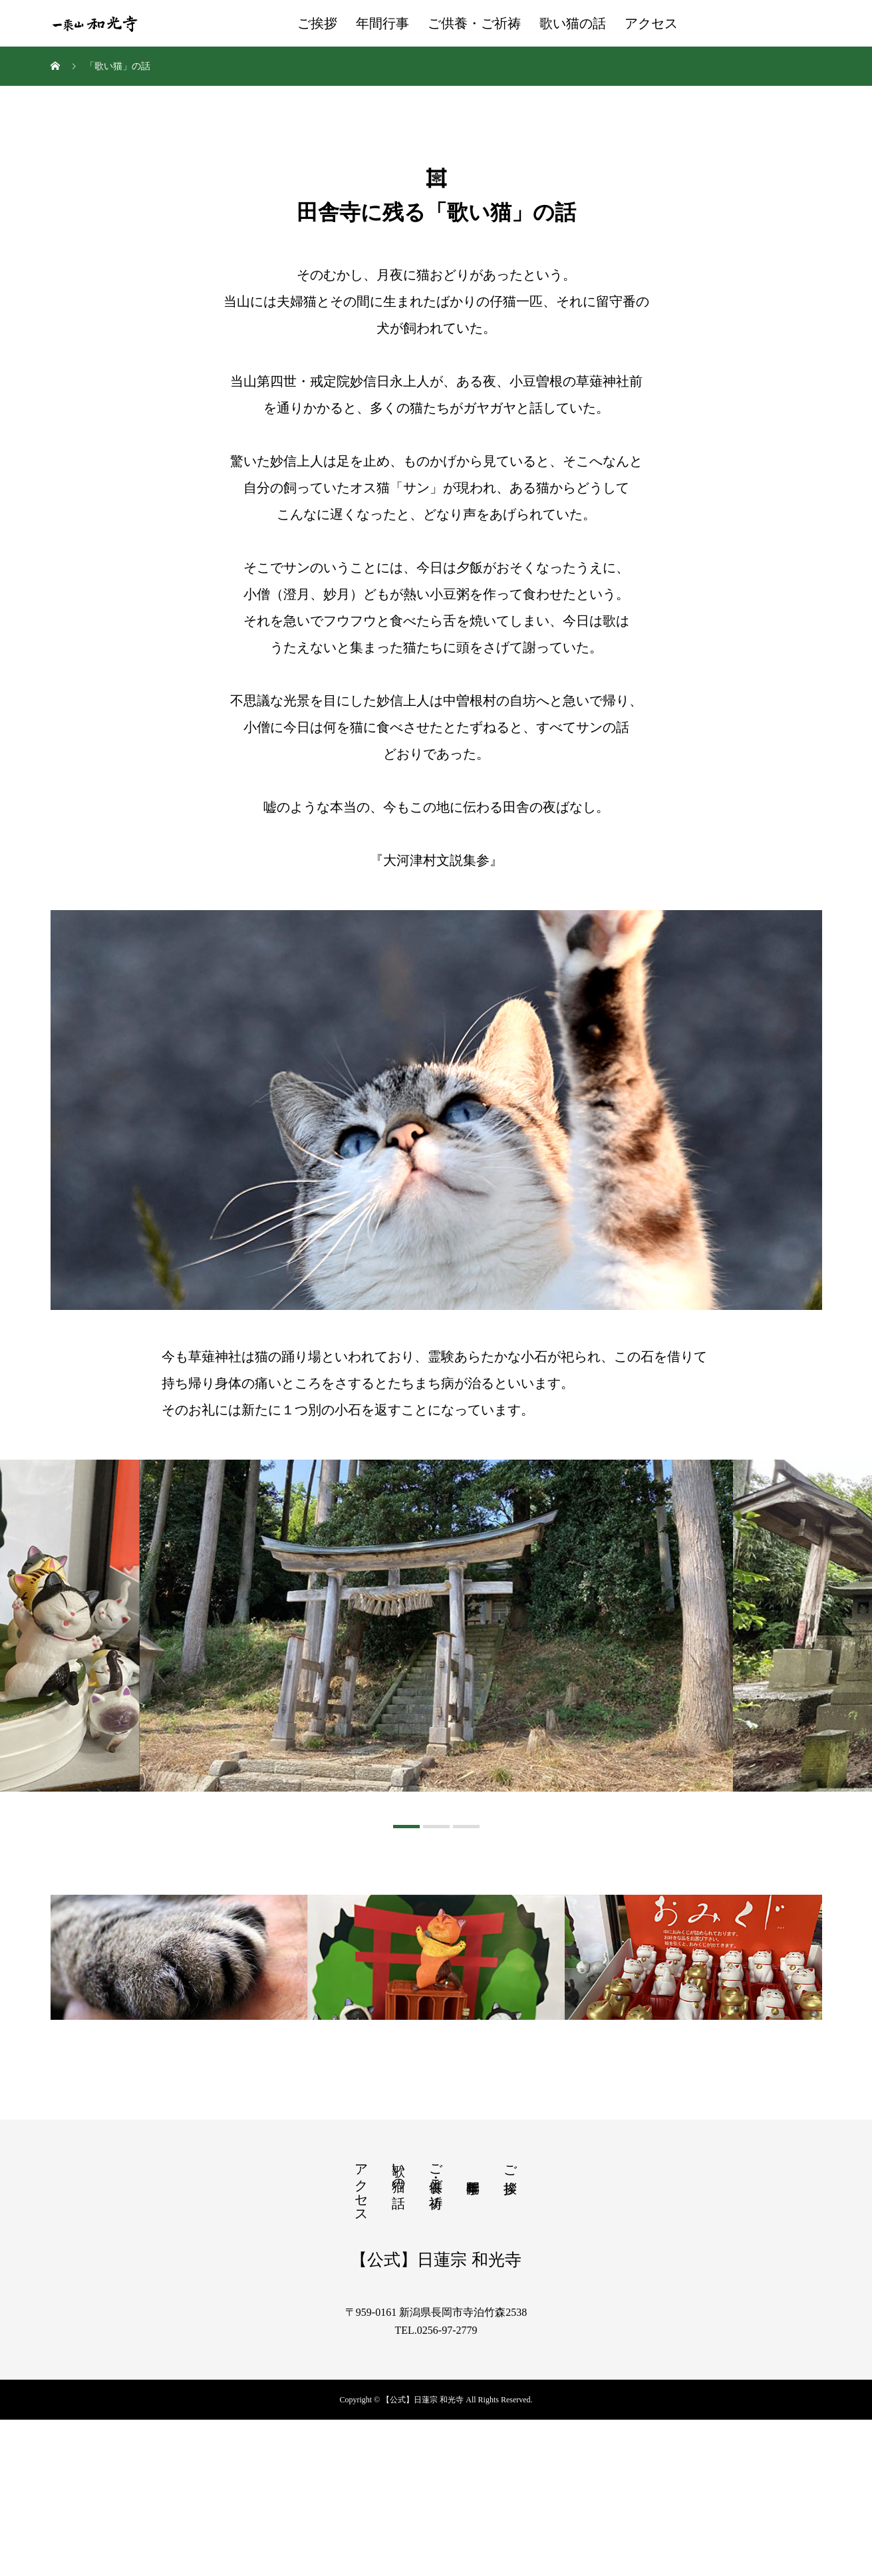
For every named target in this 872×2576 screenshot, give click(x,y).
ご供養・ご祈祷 (474, 23)
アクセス (651, 23)
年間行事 (382, 23)
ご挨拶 (317, 23)
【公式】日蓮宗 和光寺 (436, 2415)
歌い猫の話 (572, 23)
